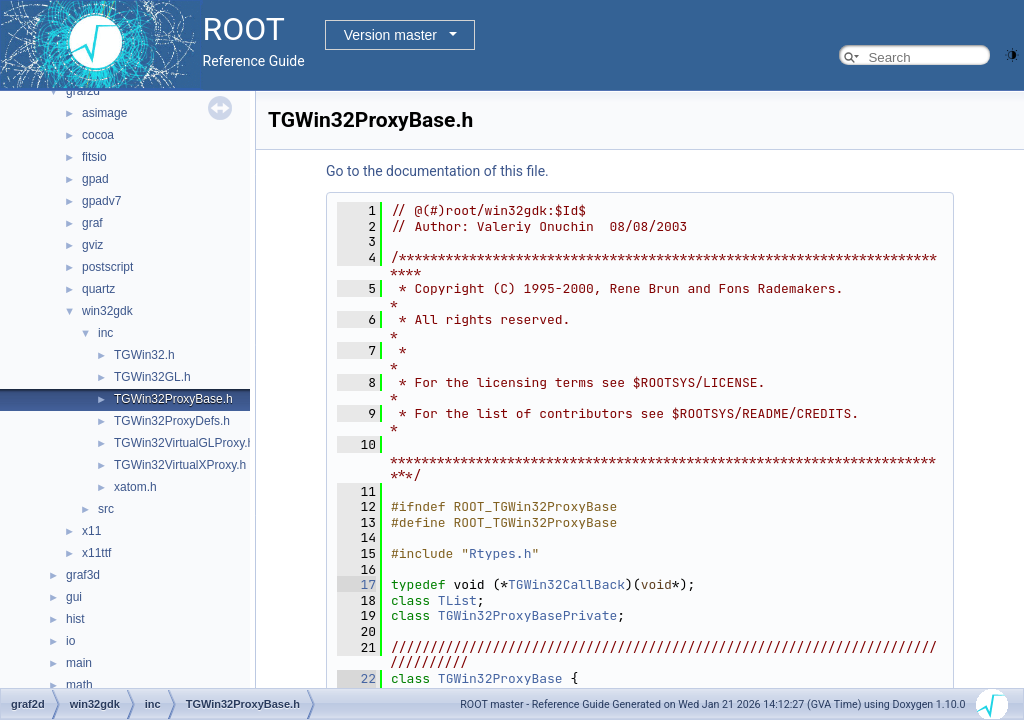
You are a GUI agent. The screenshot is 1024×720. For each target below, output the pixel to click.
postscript (107, 267)
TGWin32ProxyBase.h (173, 399)
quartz (98, 289)
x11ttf (96, 553)
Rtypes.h (500, 553)
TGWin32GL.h (152, 377)
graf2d (83, 91)
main (79, 663)
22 (356, 678)
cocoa (98, 135)
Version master (390, 35)
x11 (91, 531)
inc (105, 333)
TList (457, 600)
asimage (104, 113)
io (70, 641)
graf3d (83, 575)
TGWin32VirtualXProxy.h (180, 465)
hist (75, 619)
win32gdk (107, 311)
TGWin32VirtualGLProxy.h (184, 443)
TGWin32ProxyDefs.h (172, 421)
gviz (92, 245)
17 (356, 584)
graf (92, 223)
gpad (95, 179)
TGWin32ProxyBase (500, 678)
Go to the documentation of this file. (437, 171)
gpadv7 (101, 201)
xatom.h (135, 487)
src (106, 509)
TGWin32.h (144, 355)
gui (74, 597)
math (79, 685)
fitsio (94, 157)
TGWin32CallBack (566, 584)
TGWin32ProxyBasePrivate (527, 615)
